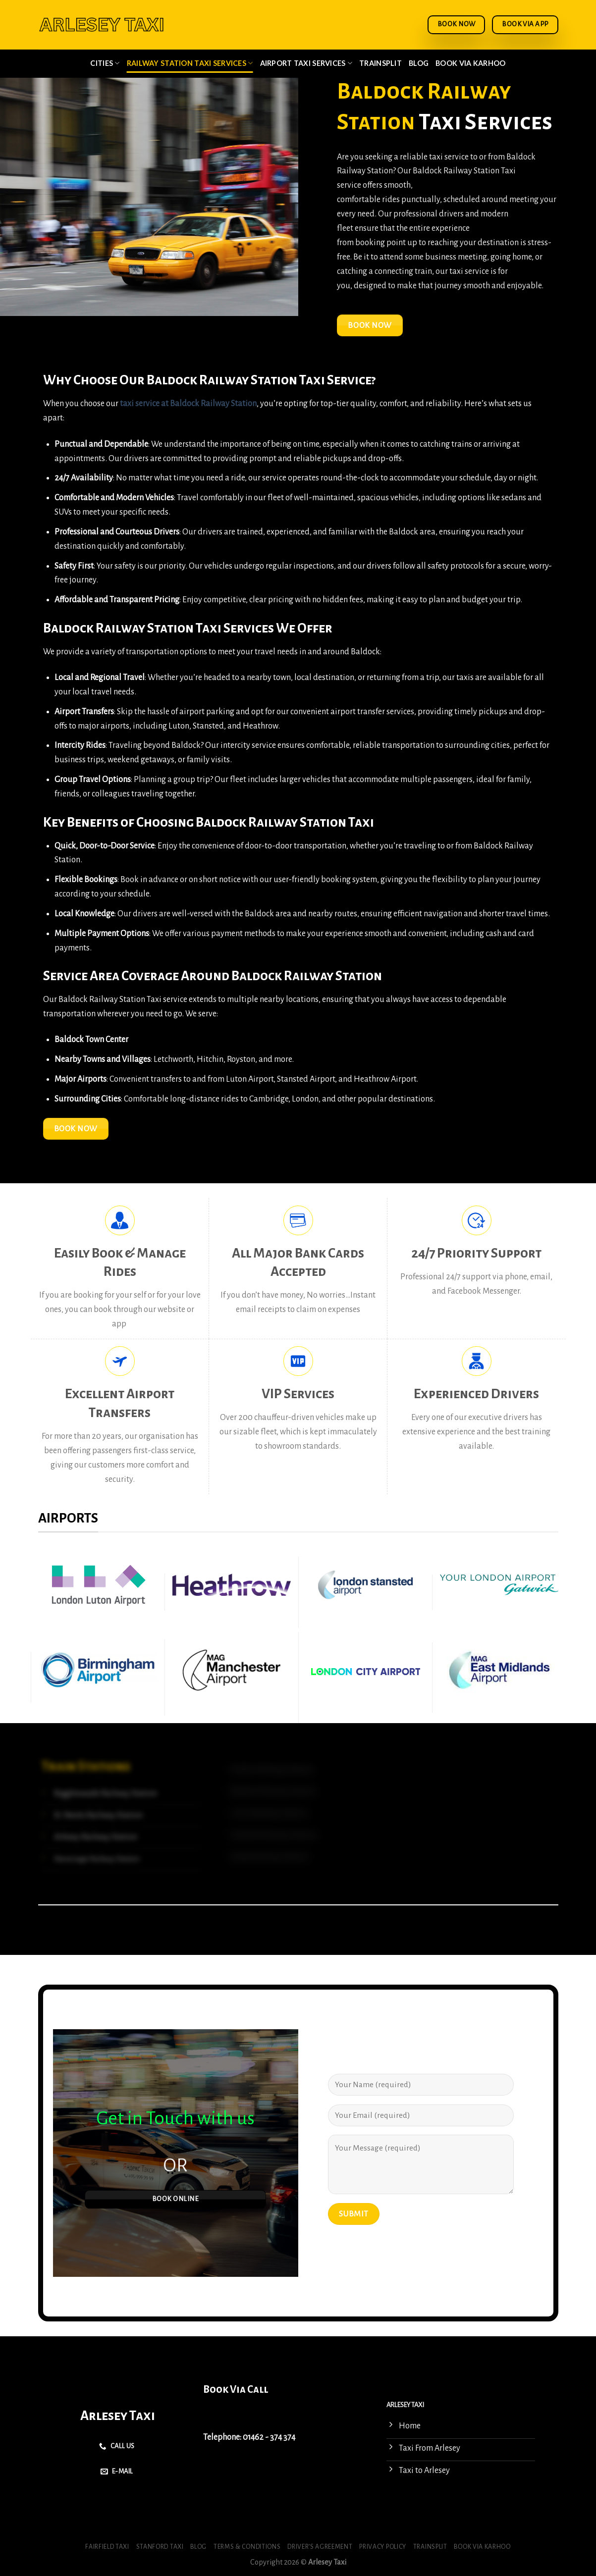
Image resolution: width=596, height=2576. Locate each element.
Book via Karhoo (470, 63)
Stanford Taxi (160, 2546)
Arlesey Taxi (117, 2416)
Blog (419, 63)
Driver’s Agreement (319, 2546)
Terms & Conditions (247, 2546)
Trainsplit (380, 63)
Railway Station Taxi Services (190, 63)
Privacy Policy (382, 2546)
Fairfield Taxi (107, 2546)
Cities (104, 63)
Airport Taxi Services (306, 63)
